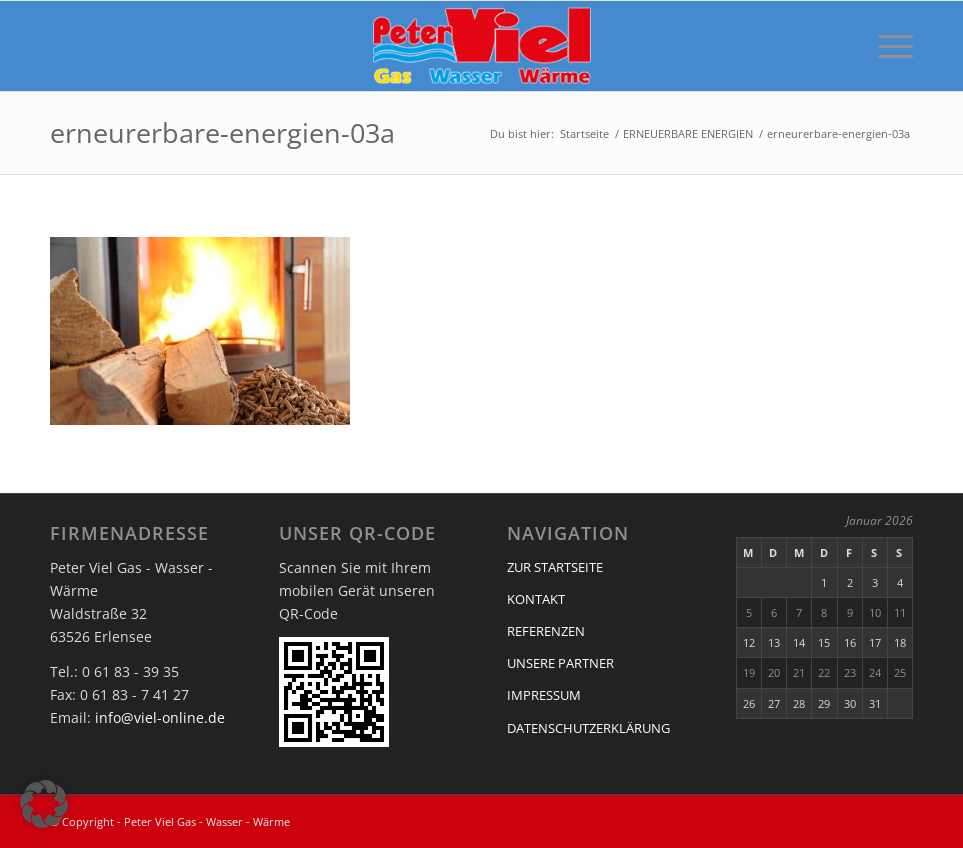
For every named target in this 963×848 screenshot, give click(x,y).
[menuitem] (885, 46)
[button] (44, 804)
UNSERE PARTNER (560, 663)
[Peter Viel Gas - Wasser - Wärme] (481, 46)
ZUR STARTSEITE (555, 567)
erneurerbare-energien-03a (222, 132)
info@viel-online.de (160, 717)
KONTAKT (536, 599)
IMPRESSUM (544, 695)
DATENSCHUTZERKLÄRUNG (588, 728)
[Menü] (885, 46)
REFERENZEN (546, 631)
